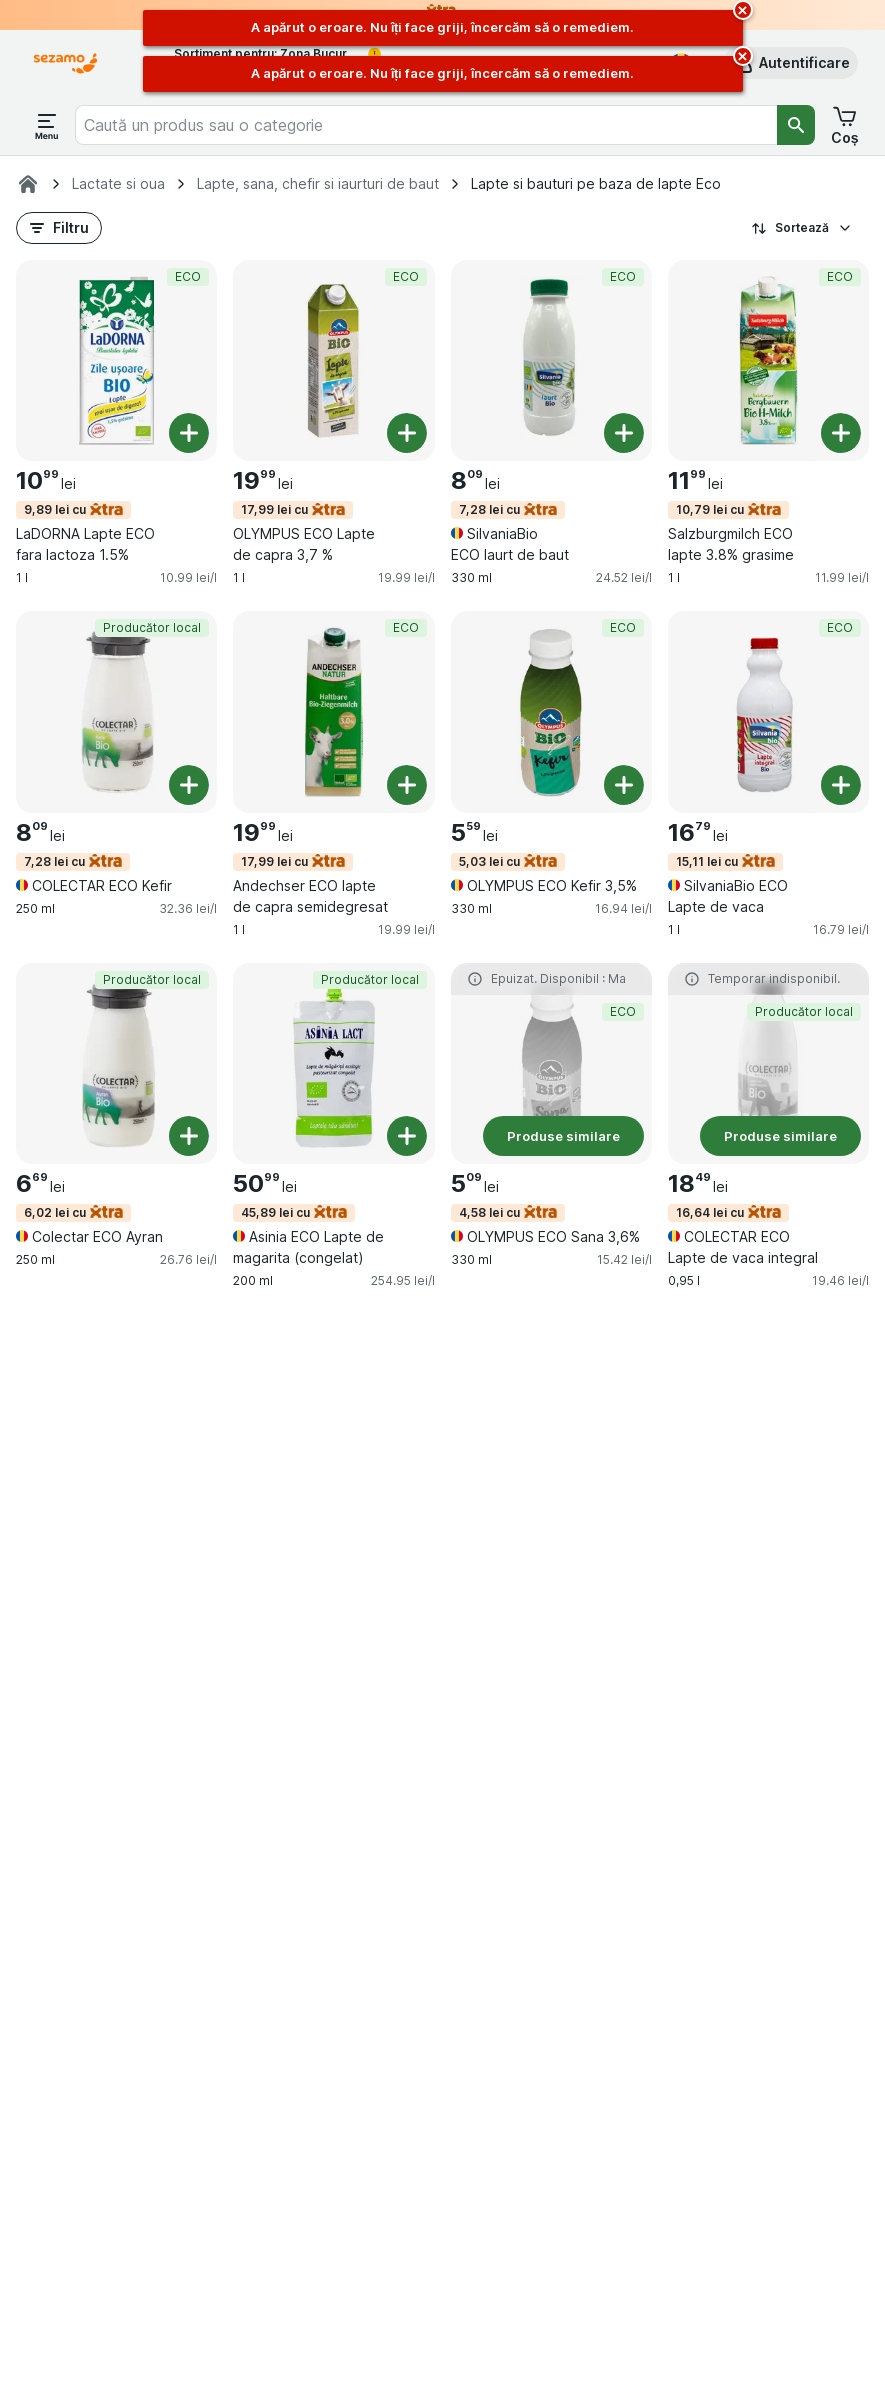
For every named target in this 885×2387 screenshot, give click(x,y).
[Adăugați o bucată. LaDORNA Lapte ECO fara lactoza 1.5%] (189, 433)
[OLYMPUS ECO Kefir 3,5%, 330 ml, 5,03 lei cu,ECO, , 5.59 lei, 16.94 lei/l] (551, 711)
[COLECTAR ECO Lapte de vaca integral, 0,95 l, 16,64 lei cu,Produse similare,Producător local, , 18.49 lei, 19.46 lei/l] (768, 1063)
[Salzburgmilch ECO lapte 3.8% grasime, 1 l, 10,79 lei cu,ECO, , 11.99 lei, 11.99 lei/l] (768, 360)
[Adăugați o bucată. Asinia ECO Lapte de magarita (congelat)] (407, 1136)
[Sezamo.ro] (28, 184)
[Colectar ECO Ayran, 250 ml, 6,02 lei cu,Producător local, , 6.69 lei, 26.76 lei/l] (116, 1063)
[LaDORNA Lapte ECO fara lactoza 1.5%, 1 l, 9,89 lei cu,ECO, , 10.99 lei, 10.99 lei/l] (116, 360)
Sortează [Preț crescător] (802, 228)
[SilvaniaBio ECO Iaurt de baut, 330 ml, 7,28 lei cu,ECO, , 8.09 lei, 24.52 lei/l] (551, 360)
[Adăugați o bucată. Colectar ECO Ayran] (189, 1136)
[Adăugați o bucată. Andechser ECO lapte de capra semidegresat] (407, 785)
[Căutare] (796, 125)
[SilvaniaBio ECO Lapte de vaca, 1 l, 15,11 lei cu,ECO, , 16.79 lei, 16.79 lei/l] (768, 711)
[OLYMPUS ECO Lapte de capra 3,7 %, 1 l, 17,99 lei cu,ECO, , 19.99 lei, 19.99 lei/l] (333, 360)
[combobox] (426, 125)
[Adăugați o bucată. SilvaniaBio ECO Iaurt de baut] (624, 433)
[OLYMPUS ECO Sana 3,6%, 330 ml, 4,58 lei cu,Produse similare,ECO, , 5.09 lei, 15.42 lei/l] (551, 1063)
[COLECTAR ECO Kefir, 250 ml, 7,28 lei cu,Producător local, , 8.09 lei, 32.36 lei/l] (116, 711)
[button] (790, 63)
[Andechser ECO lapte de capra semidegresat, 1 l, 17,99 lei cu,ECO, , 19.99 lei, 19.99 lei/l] (333, 711)
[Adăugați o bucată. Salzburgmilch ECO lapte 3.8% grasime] (841, 433)
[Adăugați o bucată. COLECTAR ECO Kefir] (189, 785)
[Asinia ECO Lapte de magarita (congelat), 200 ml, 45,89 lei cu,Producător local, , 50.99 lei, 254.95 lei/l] (333, 1063)
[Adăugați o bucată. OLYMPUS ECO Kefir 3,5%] (624, 785)
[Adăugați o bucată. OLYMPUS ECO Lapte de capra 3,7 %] (407, 433)
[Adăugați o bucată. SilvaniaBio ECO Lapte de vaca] (841, 785)
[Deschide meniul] (47, 125)
